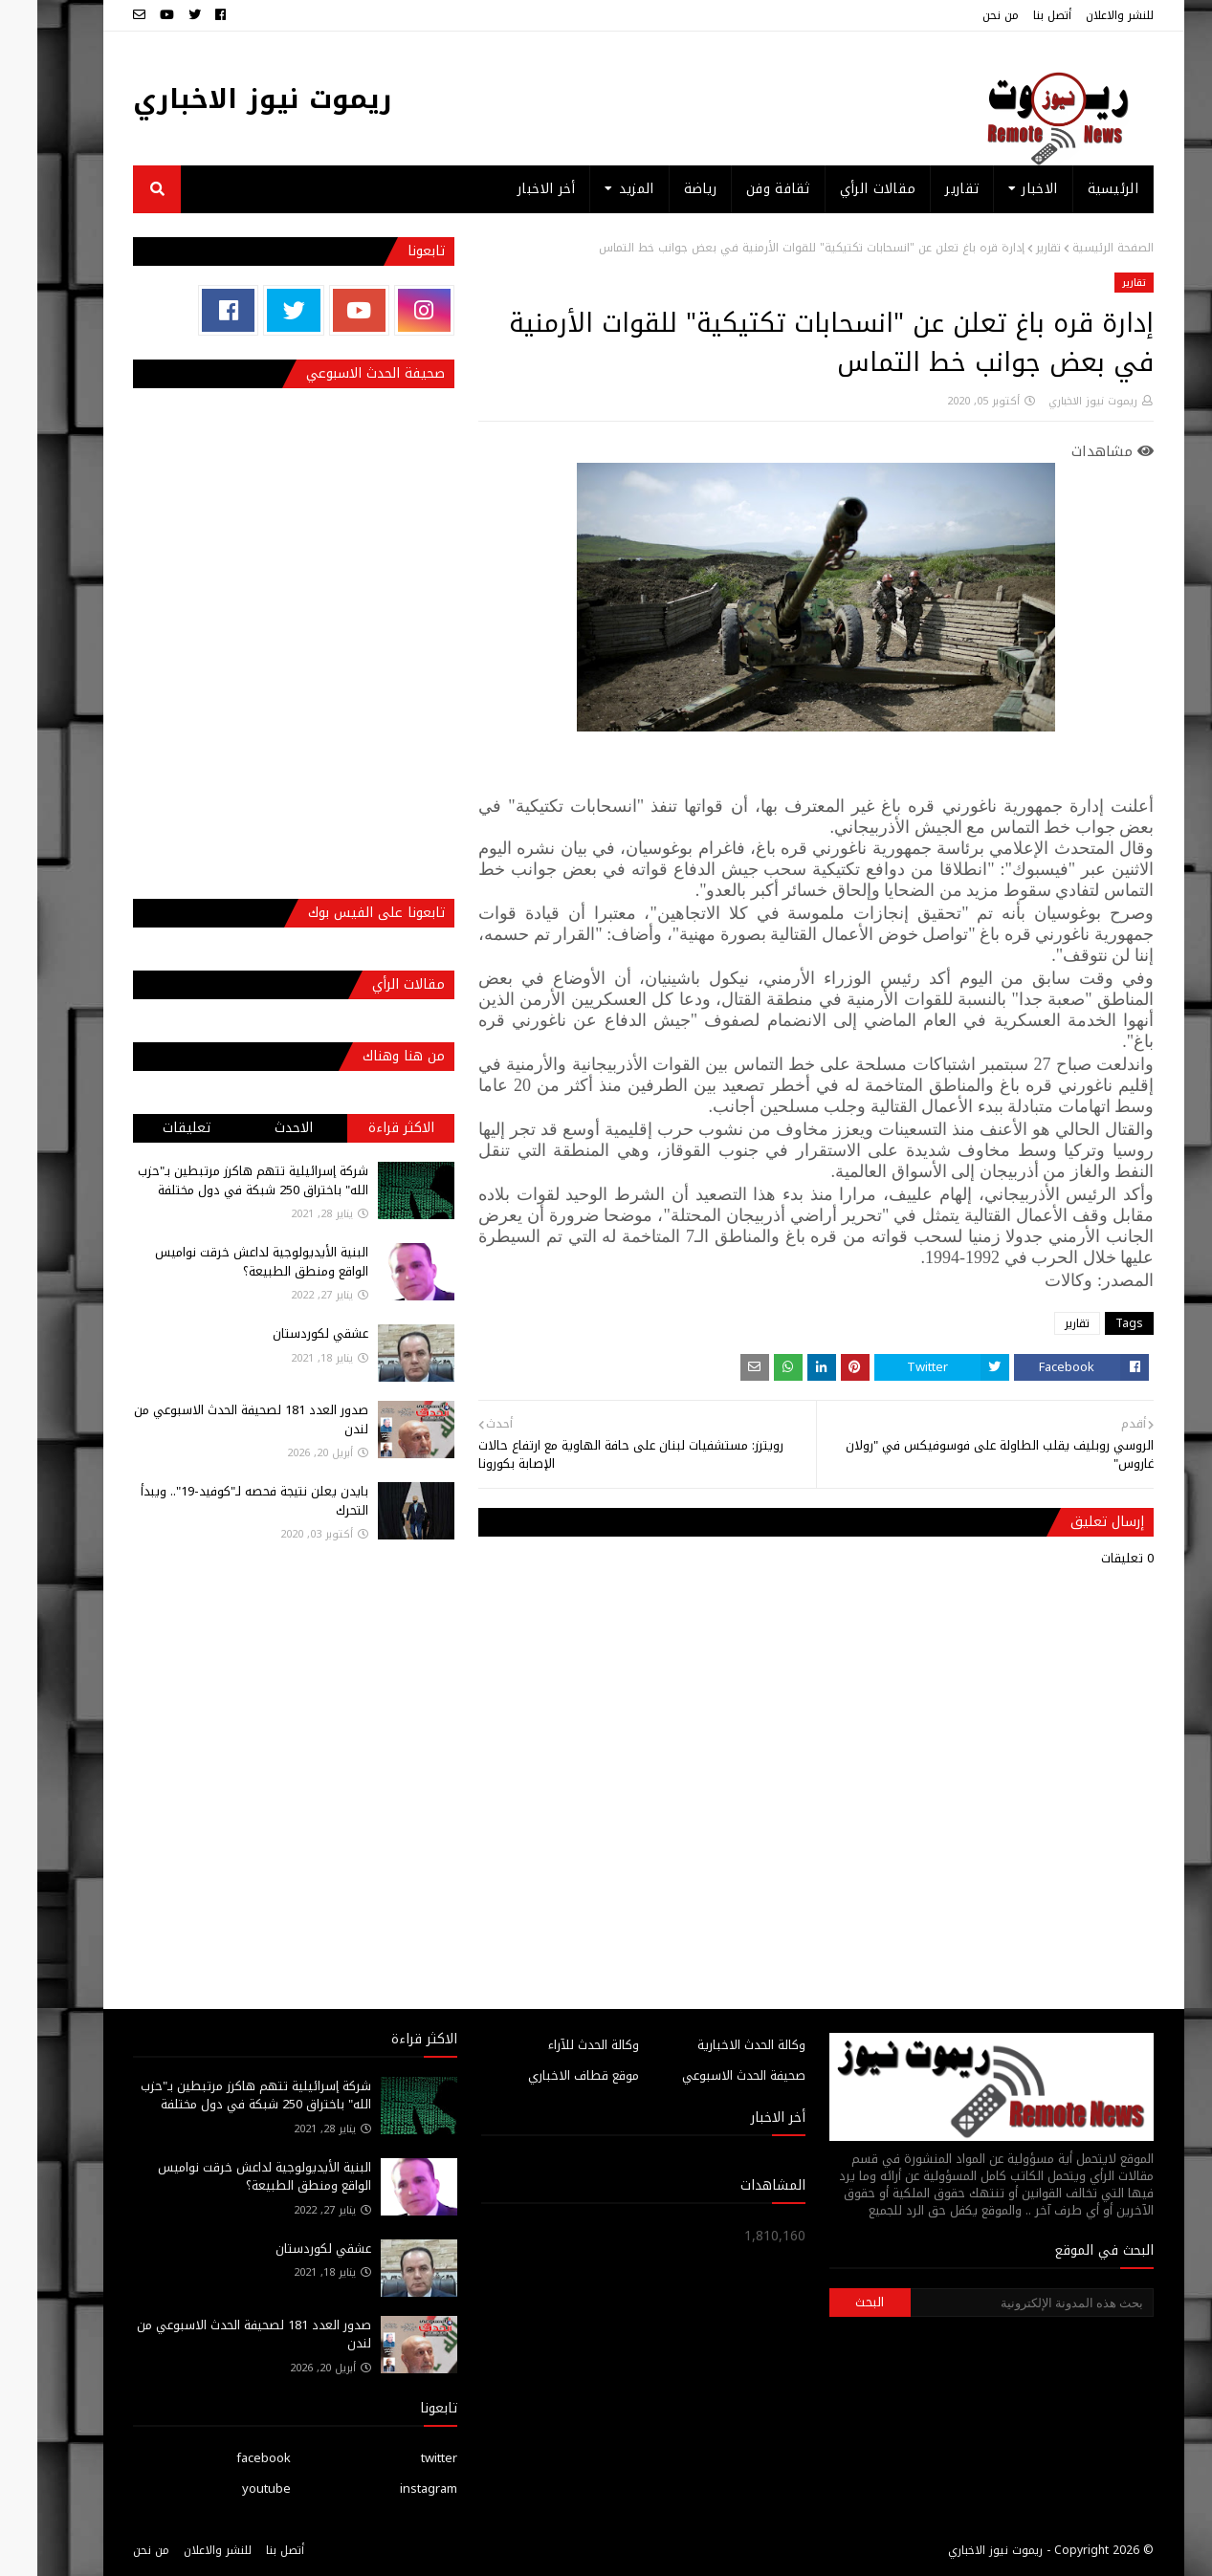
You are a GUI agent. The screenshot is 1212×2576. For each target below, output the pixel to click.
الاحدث (256, 1128)
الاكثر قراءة (364, 1128)
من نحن (963, 15)
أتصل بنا (1015, 15)
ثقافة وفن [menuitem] (741, 189)
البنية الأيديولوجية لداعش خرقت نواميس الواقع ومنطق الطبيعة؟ (224, 1261)
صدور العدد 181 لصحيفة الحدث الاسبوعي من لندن (214, 1419)
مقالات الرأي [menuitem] (841, 189)
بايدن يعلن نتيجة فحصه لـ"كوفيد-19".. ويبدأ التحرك (217, 1500)
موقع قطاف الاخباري (546, 2075)
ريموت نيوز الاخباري (225, 99)
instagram (391, 2488)
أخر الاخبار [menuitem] (509, 189)
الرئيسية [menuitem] (1075, 189)
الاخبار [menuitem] (1002, 189)
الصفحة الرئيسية (1075, 247)
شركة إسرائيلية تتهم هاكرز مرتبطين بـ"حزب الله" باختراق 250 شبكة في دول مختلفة (215, 1180)
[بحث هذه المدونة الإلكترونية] (994, 2302)
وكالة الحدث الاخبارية (714, 2045)
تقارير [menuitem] (924, 189)
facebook (226, 2458)
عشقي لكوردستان (283, 1333)
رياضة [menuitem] (663, 189)
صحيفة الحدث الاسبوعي (706, 2075)
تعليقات (149, 1128)
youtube (229, 2488)
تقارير (1011, 247)
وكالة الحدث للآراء (556, 2045)
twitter (402, 2458)
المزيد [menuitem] (599, 189)
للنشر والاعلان (1082, 15)
